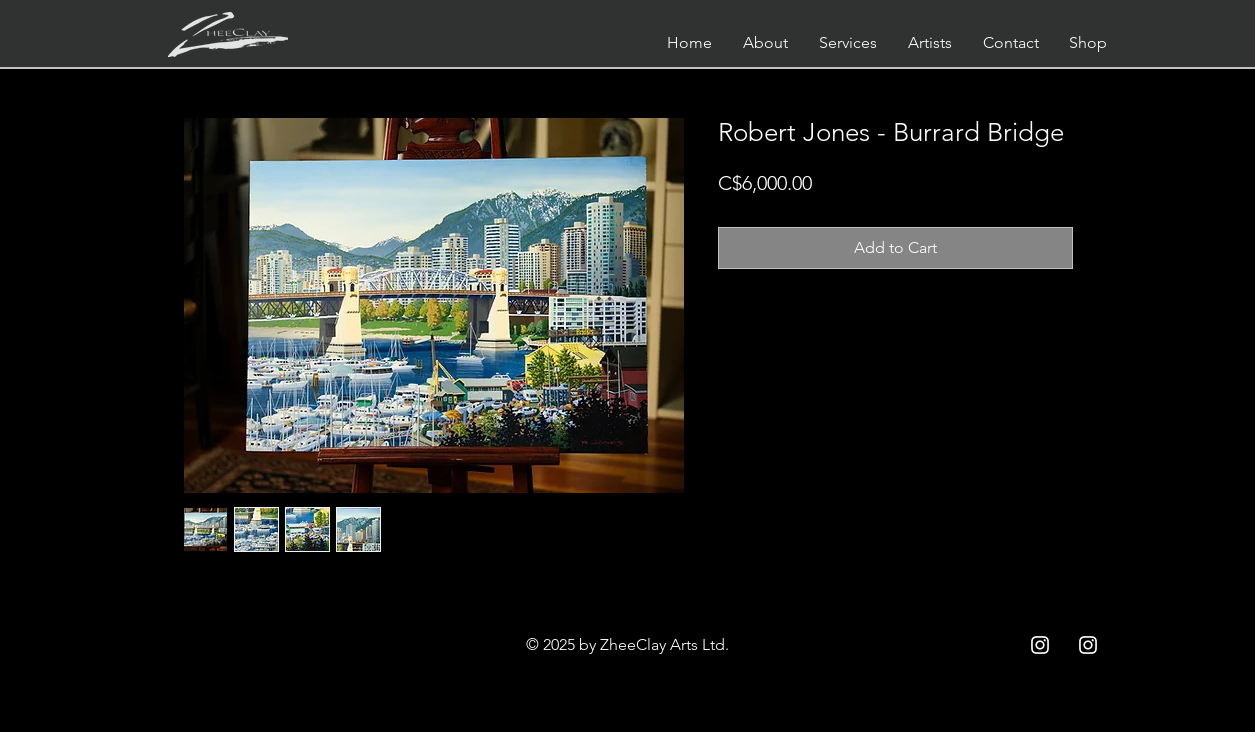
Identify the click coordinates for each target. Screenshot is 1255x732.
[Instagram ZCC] (1040, 645)
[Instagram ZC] (1088, 645)
